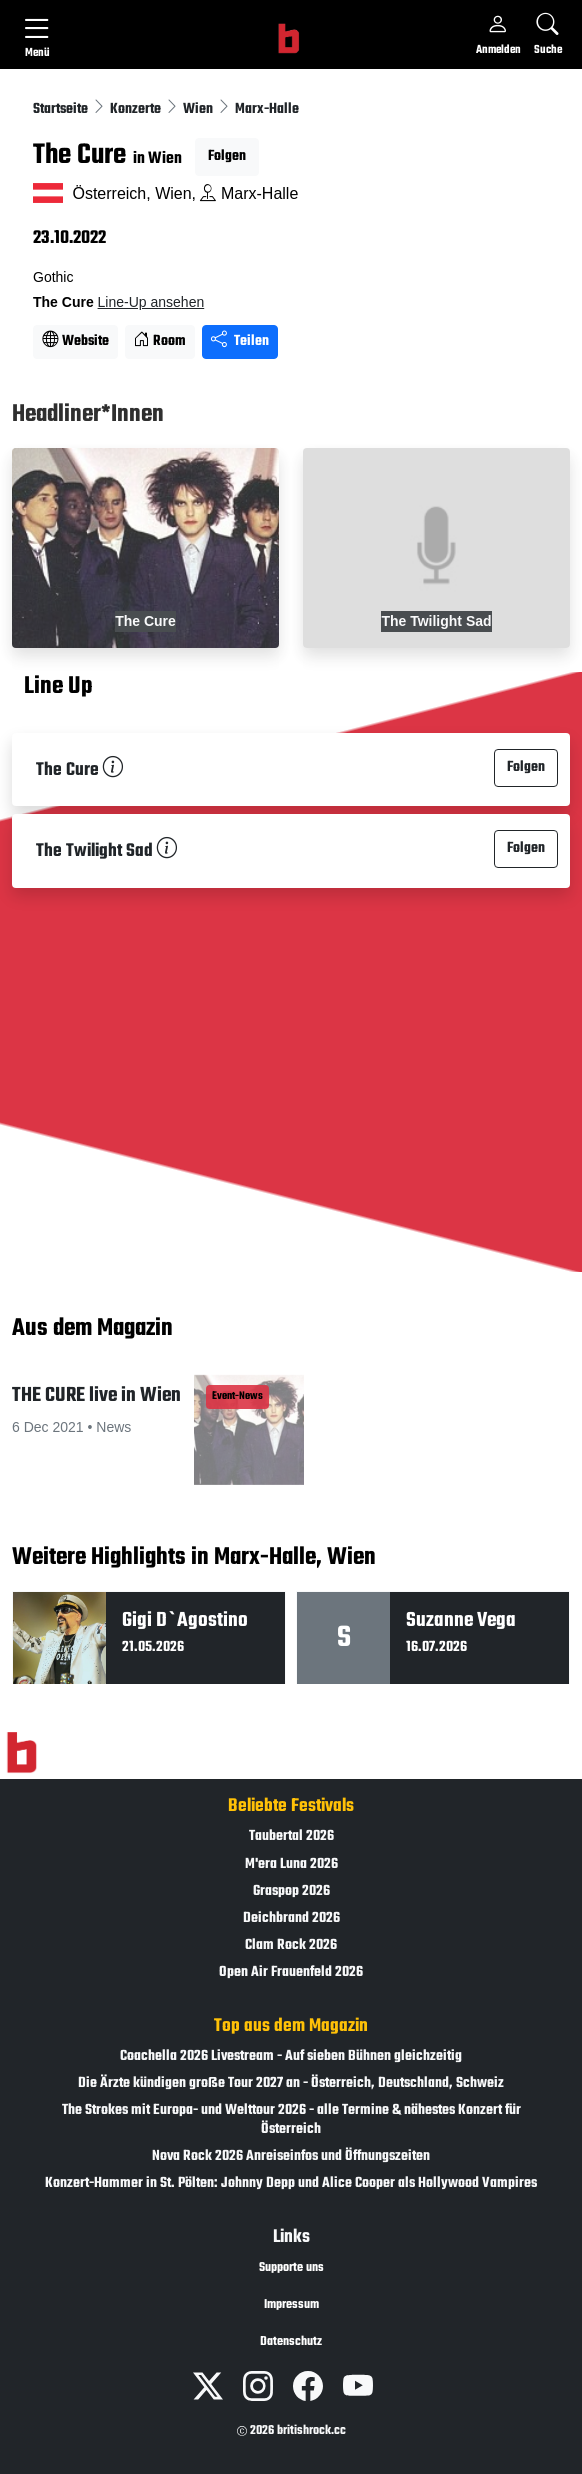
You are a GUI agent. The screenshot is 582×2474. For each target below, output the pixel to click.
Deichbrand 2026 (291, 1918)
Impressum (291, 2305)
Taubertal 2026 (291, 1836)
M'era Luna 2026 (291, 1864)
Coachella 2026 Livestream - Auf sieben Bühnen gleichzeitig (291, 2056)
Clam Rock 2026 (291, 1945)
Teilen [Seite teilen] (240, 341)
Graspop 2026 (291, 1891)
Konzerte (137, 109)
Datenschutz (291, 2342)
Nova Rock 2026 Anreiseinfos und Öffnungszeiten (291, 2156)
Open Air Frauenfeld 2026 (291, 1972)
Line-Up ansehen (151, 302)
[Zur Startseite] (21, 1753)
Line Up (58, 688)
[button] (145, 1438)
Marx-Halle (267, 109)
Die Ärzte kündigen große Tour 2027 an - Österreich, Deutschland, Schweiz (291, 2083)
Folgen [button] (227, 156)
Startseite (62, 109)
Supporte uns (291, 2268)
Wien (199, 109)
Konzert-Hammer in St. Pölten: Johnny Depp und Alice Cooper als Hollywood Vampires (291, 2183)
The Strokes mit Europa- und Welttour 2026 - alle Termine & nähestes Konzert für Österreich (291, 2120)
